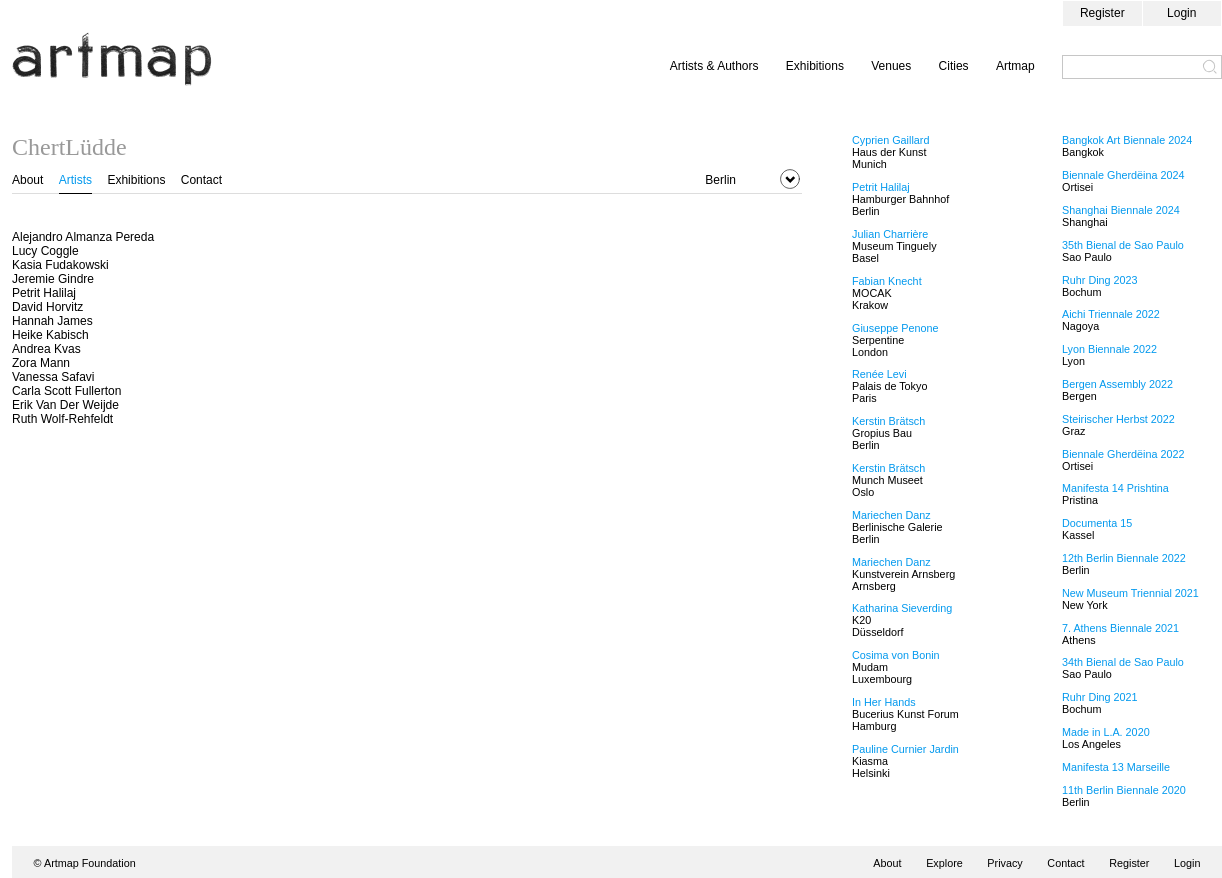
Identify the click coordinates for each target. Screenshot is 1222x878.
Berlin (720, 180)
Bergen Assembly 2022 (1117, 384)
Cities (954, 66)
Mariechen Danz (891, 515)
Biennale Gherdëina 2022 (1123, 454)
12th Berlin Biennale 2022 (1124, 558)
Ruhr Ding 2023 (1100, 280)
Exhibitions (815, 66)
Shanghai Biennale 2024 (1121, 210)
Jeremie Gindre (53, 279)
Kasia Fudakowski (60, 265)
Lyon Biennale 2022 (1109, 349)
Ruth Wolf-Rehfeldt (62, 419)
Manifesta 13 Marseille (1116, 767)
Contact (201, 180)
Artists (75, 180)
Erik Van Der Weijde (65, 405)
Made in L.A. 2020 (1106, 732)
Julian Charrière (890, 234)
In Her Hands (884, 702)
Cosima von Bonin (896, 655)
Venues (891, 66)
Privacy (1004, 863)
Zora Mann (41, 363)
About (27, 180)
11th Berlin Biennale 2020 (1124, 790)
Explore (944, 863)
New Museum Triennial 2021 (1130, 593)
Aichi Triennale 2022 (1111, 314)
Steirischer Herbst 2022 (1118, 419)
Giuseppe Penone (895, 328)
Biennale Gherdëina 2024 (1123, 175)
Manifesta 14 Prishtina (1115, 488)
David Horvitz (47, 307)
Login (1181, 13)
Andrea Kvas (46, 349)
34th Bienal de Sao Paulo (1123, 662)
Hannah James (52, 321)
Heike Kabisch (50, 335)
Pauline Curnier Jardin (905, 749)
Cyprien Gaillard (890, 140)
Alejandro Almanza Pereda (83, 237)
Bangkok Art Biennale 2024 (1127, 140)
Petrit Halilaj (44, 293)
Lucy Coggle (45, 251)
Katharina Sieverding (902, 608)
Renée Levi (879, 374)
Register (1102, 13)
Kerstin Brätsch (888, 421)
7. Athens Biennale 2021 (1120, 628)
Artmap (1015, 66)
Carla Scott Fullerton (66, 391)
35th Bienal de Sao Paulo (1123, 245)
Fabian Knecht (887, 281)
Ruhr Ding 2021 (1100, 697)
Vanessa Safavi (53, 377)
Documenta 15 (1097, 523)
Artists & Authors (714, 66)
